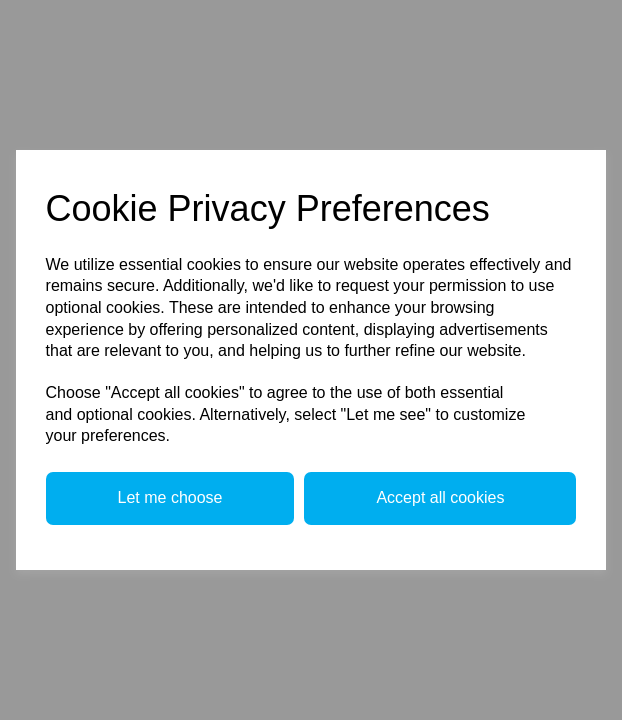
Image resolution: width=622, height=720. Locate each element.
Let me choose (170, 497)
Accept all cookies (440, 497)
